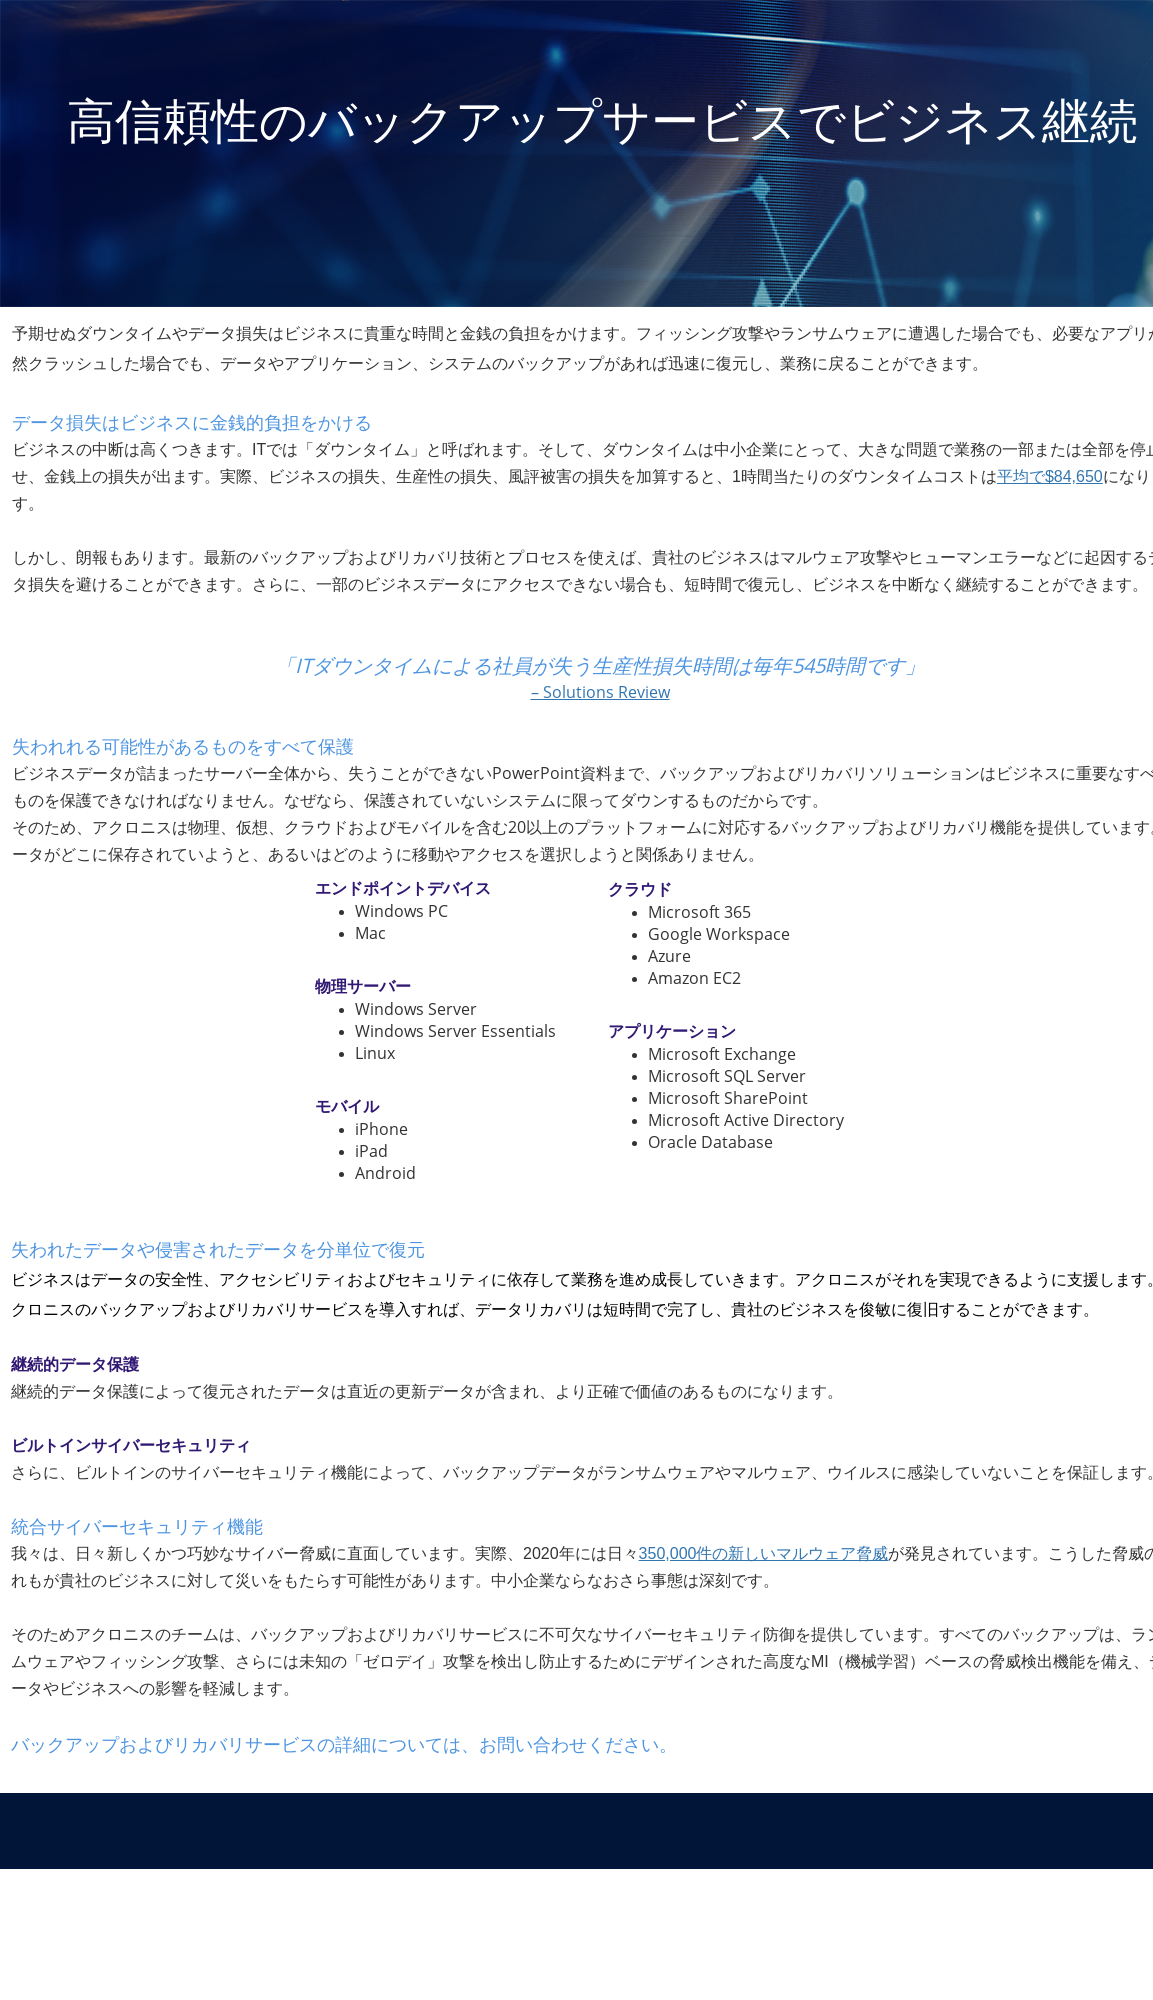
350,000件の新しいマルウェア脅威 (764, 1553)
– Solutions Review (600, 692)
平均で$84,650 (1050, 476)
